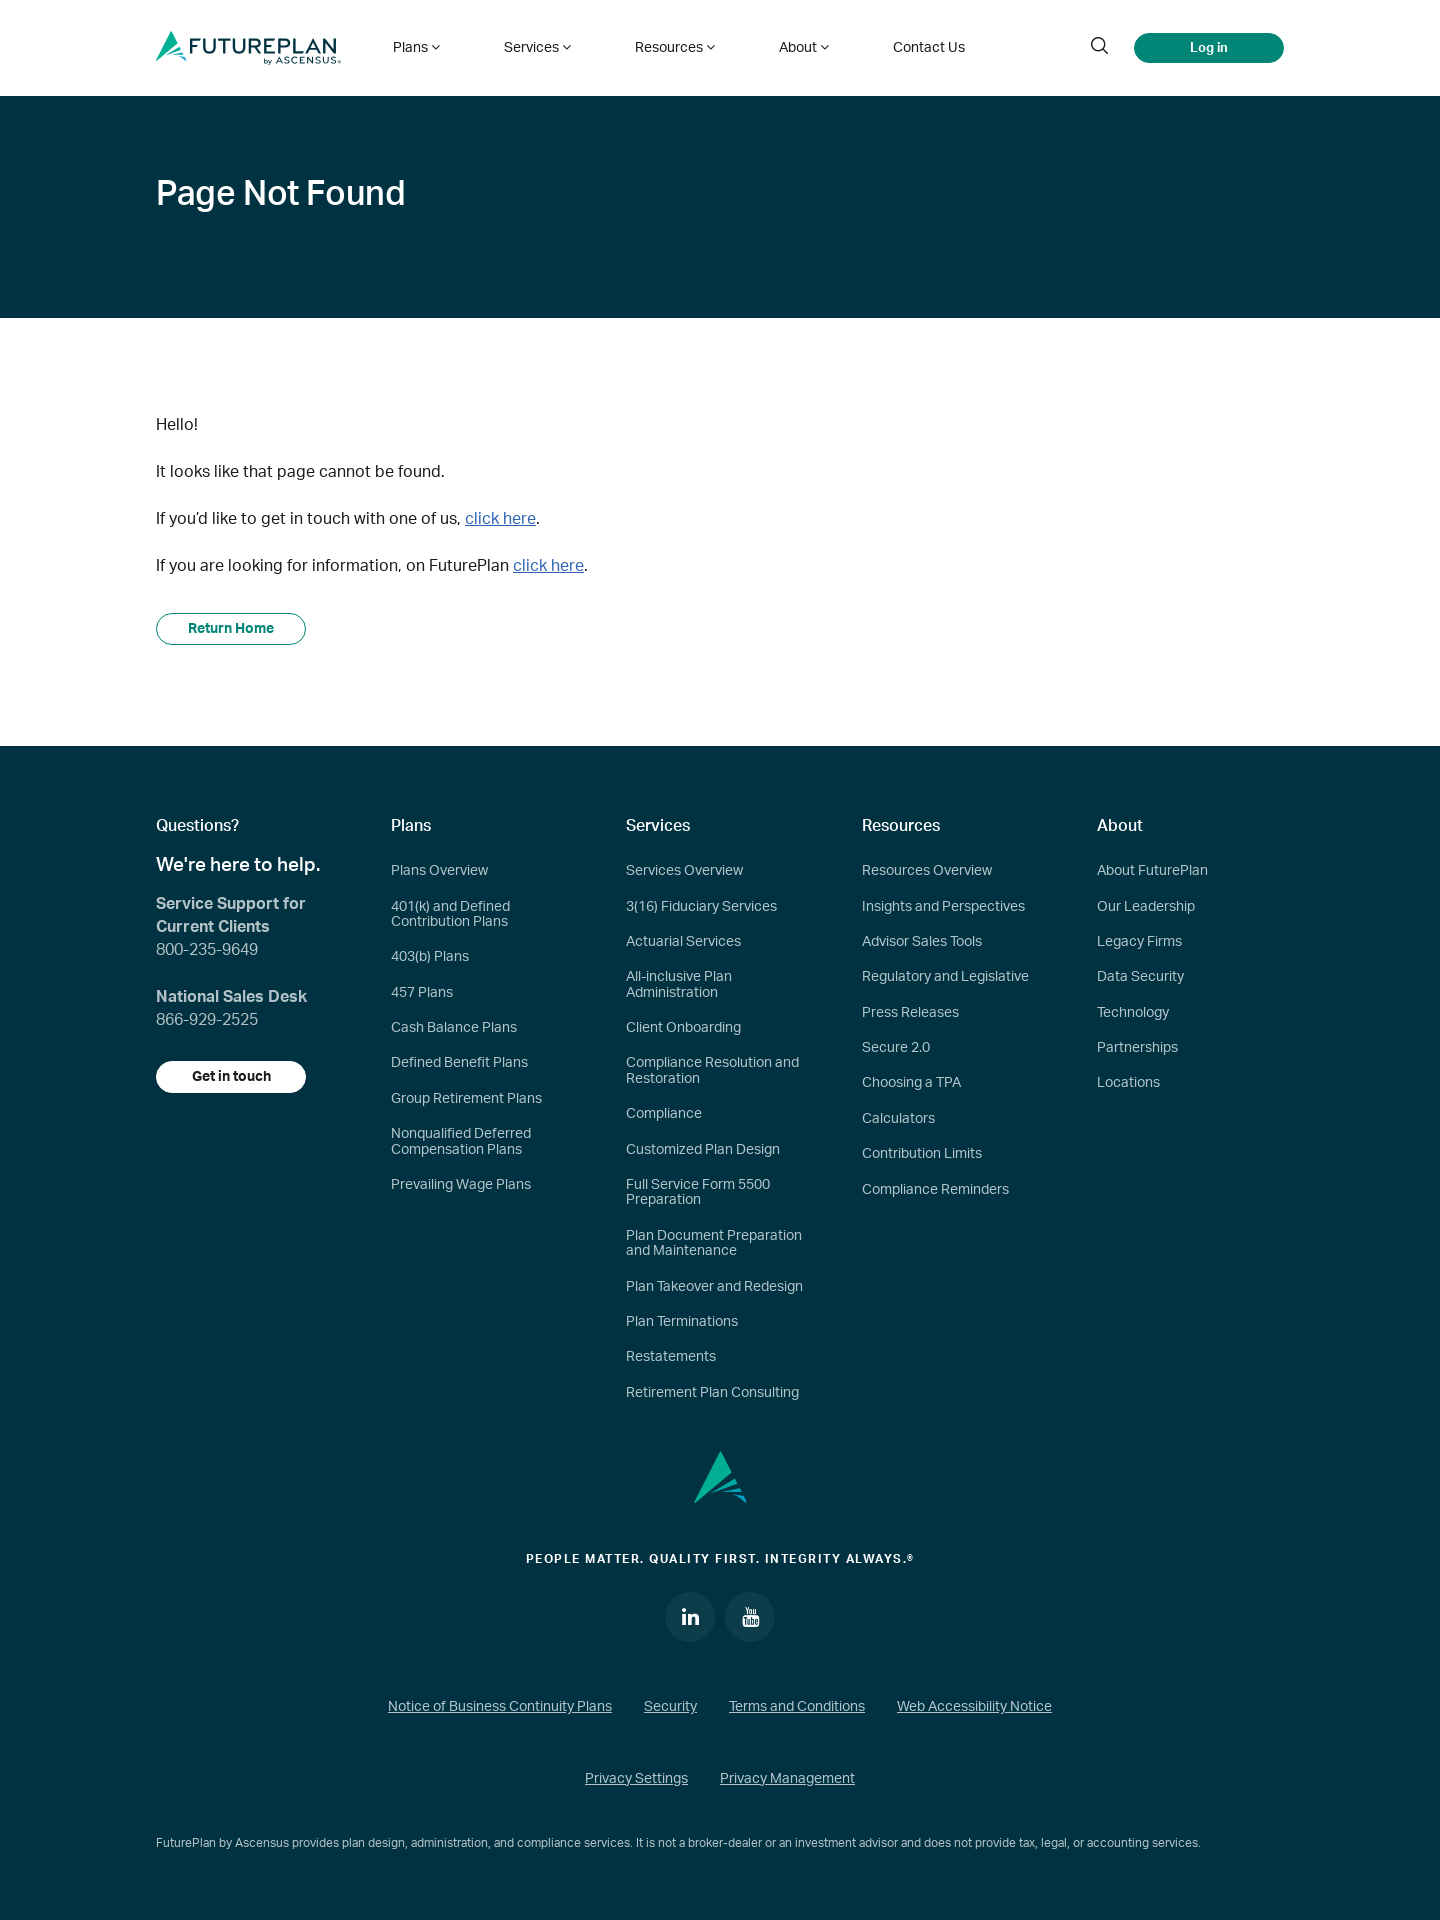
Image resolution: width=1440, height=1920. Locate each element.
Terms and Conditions (797, 1707)
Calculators (898, 1119)
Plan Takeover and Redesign (714, 1287)
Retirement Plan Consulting (712, 1393)
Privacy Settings (636, 1779)
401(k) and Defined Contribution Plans (450, 914)
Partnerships (1137, 1048)
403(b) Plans (430, 957)
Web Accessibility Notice (974, 1707)
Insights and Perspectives (943, 907)
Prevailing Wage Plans (461, 1185)
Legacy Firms (1139, 942)
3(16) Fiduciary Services (701, 907)
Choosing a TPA (911, 1083)
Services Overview (684, 871)
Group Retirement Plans (466, 1099)
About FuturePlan (1152, 871)
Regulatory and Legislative (945, 977)
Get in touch (231, 1077)
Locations (1128, 1083)
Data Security (1140, 977)
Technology (1133, 1013)
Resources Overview (927, 871)
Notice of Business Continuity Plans (500, 1707)
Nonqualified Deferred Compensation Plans (461, 1141)
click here (500, 519)
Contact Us (929, 48)
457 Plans (422, 993)
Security (670, 1707)
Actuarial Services (683, 942)
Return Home (231, 629)
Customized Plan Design (703, 1150)
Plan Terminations (682, 1322)
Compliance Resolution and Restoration (712, 1070)
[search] (1099, 48)
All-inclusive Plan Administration (679, 984)
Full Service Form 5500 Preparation (698, 1192)
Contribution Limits (922, 1154)
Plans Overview (439, 871)
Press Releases (910, 1013)
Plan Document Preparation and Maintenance (714, 1243)
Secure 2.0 (896, 1048)
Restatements (671, 1357)
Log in (1209, 48)
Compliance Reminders (935, 1190)
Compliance (664, 1114)
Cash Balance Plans (454, 1028)
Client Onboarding (683, 1028)
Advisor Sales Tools (922, 942)
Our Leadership (1146, 907)
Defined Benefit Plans (459, 1063)
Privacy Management (787, 1779)
